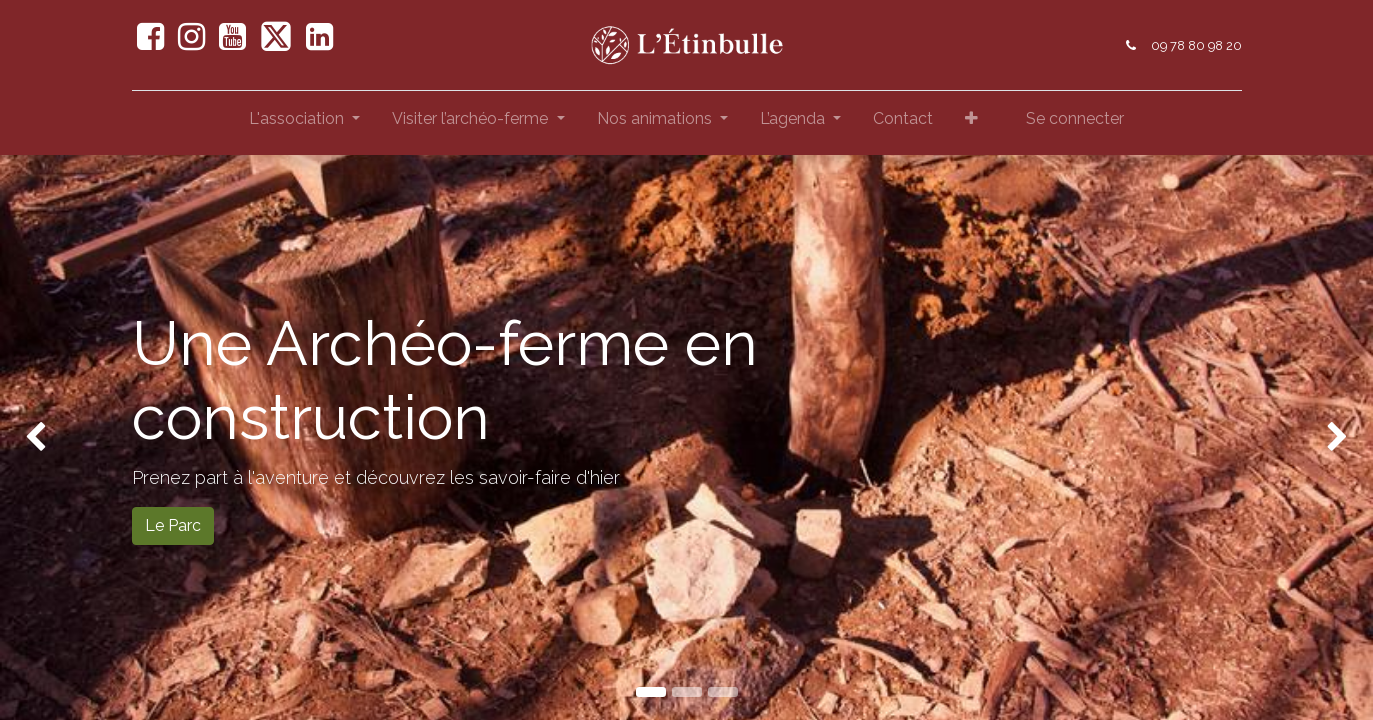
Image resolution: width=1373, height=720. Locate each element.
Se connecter (1075, 118)
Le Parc (173, 525)
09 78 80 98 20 (1196, 45)
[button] (971, 123)
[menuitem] (903, 123)
